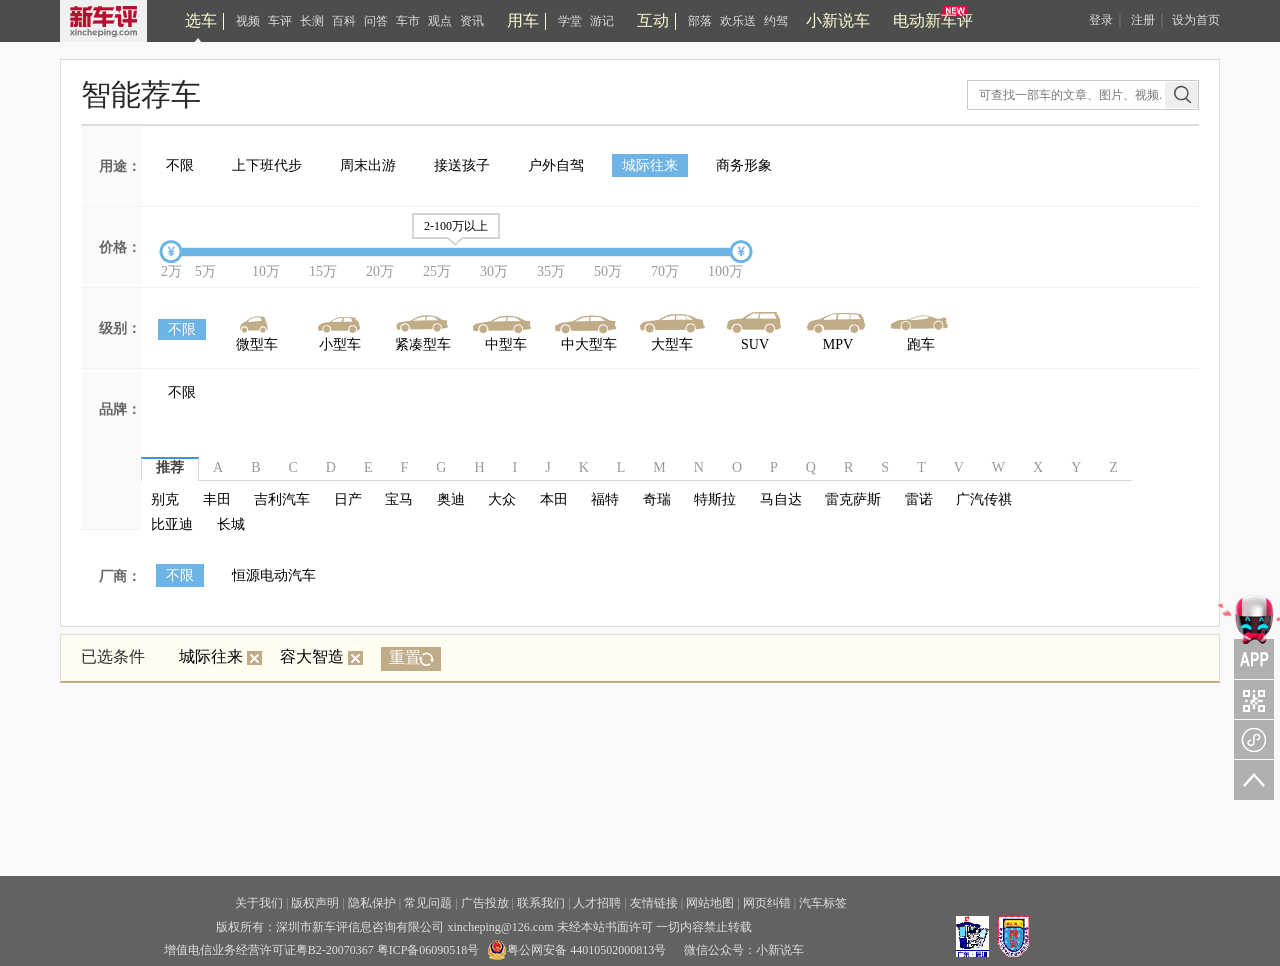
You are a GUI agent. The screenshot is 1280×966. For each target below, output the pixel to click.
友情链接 (654, 903)
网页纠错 (767, 903)
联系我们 (541, 903)
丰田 (217, 499)
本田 (554, 499)
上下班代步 (267, 165)
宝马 (399, 499)
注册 (1143, 20)
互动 (653, 20)
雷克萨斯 (853, 499)
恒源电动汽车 (274, 575)
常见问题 (428, 903)
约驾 (776, 21)
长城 (231, 524)
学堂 (570, 21)
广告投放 (485, 903)
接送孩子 (462, 165)
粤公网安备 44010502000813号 (576, 950)
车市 (408, 21)
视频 (248, 21)
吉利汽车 (282, 499)
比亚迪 (172, 524)
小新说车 (838, 20)
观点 (440, 21)
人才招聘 (597, 903)
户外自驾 (556, 165)
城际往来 (650, 165)
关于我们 (259, 903)
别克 (165, 499)
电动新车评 (933, 20)
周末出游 (368, 165)
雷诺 (919, 499)
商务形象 (744, 165)
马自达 (781, 499)
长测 (312, 21)
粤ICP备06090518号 (428, 950)
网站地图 (710, 903)
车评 (280, 21)
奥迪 (451, 499)
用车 (523, 20)
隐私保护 (372, 903)
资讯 (472, 21)
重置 (405, 657)
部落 (700, 21)
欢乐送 (738, 21)
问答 (376, 21)
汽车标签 (823, 903)
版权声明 (315, 903)
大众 (502, 499)
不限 (180, 165)
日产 (348, 499)
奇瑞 (657, 499)
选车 (201, 20)
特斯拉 (715, 499)
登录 (1101, 20)
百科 (344, 21)
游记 (602, 21)
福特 (605, 499)
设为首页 (1196, 20)
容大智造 (321, 656)
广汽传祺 (984, 499)
